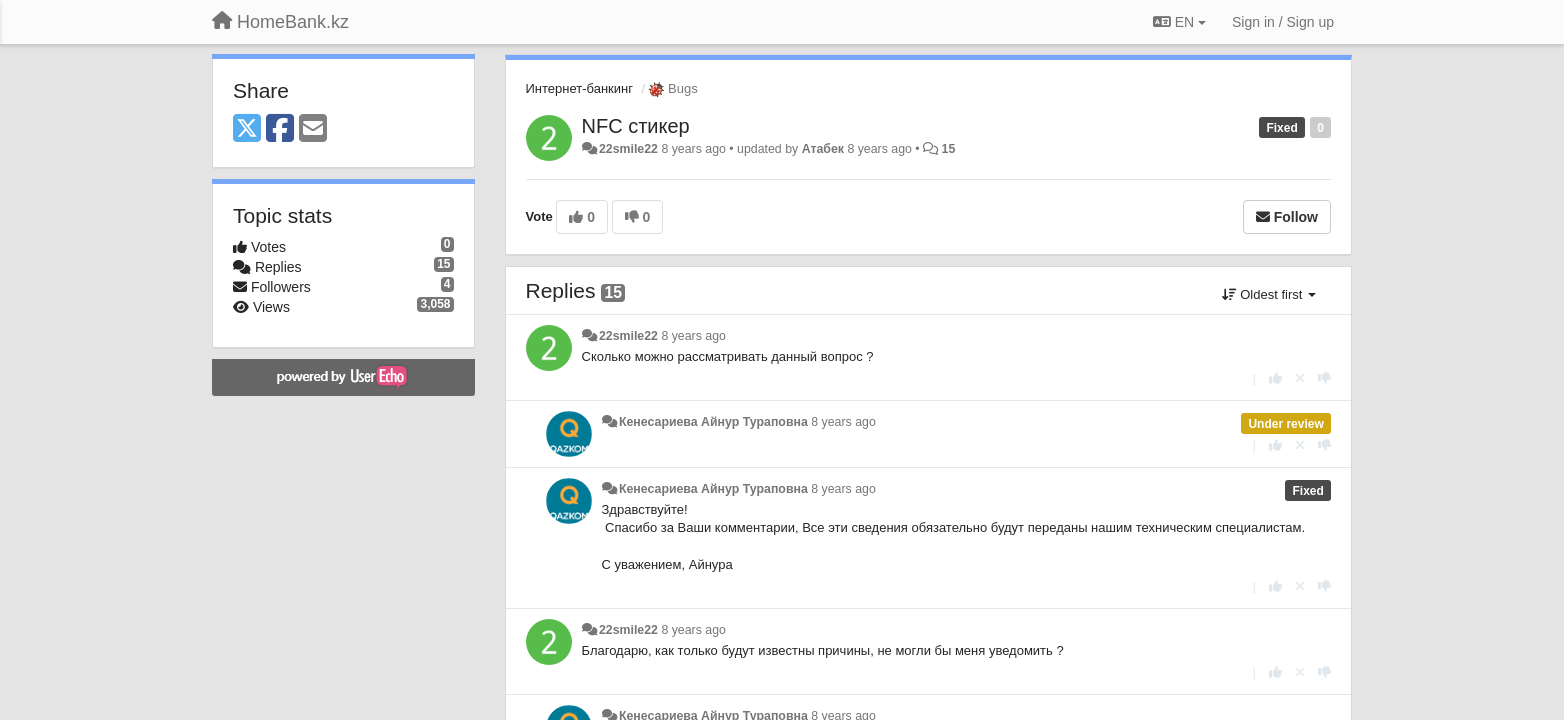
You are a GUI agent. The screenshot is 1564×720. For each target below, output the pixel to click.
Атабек (823, 149)
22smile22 (628, 149)
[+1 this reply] (1275, 378)
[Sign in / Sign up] (1283, 22)
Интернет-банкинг (579, 88)
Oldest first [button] (1269, 294)
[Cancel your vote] (1300, 378)
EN (1179, 22)
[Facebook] (280, 129)
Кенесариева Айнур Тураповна (713, 422)
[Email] (313, 129)
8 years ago (693, 336)
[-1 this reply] (1324, 378)
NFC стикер (636, 126)
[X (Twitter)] (247, 129)
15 (949, 149)
